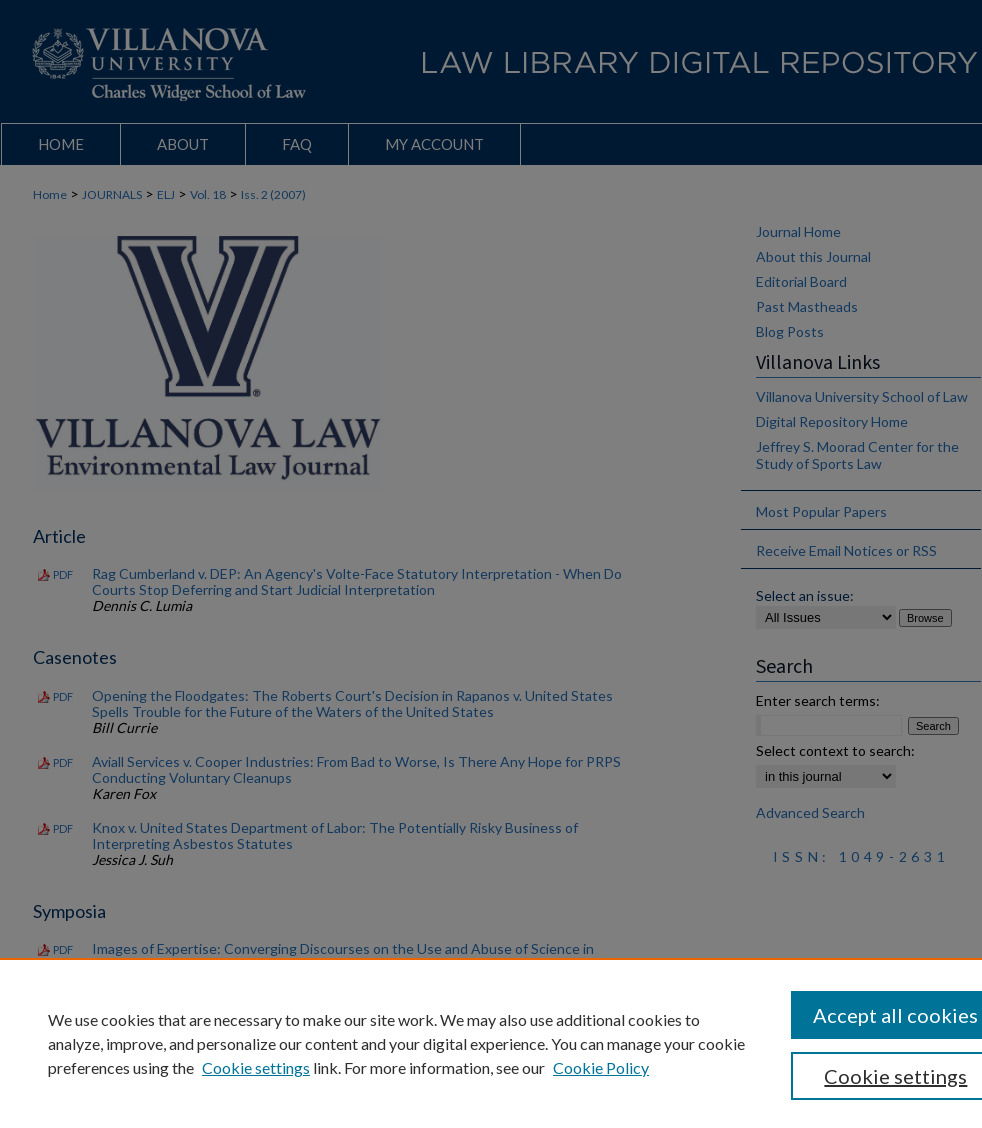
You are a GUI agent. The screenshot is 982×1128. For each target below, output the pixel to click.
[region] (491, 1043)
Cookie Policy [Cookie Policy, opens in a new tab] (601, 1067)
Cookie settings (256, 1067)
